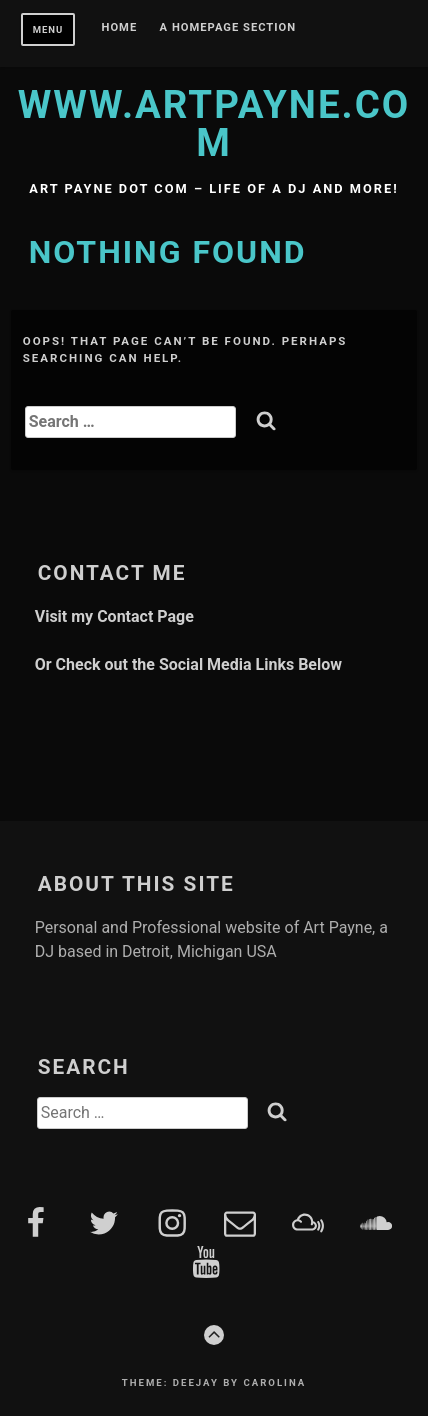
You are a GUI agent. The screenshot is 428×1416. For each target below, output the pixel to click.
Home (120, 28)
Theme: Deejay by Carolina (214, 1382)
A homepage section (228, 28)
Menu (48, 29)
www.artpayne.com (214, 123)
